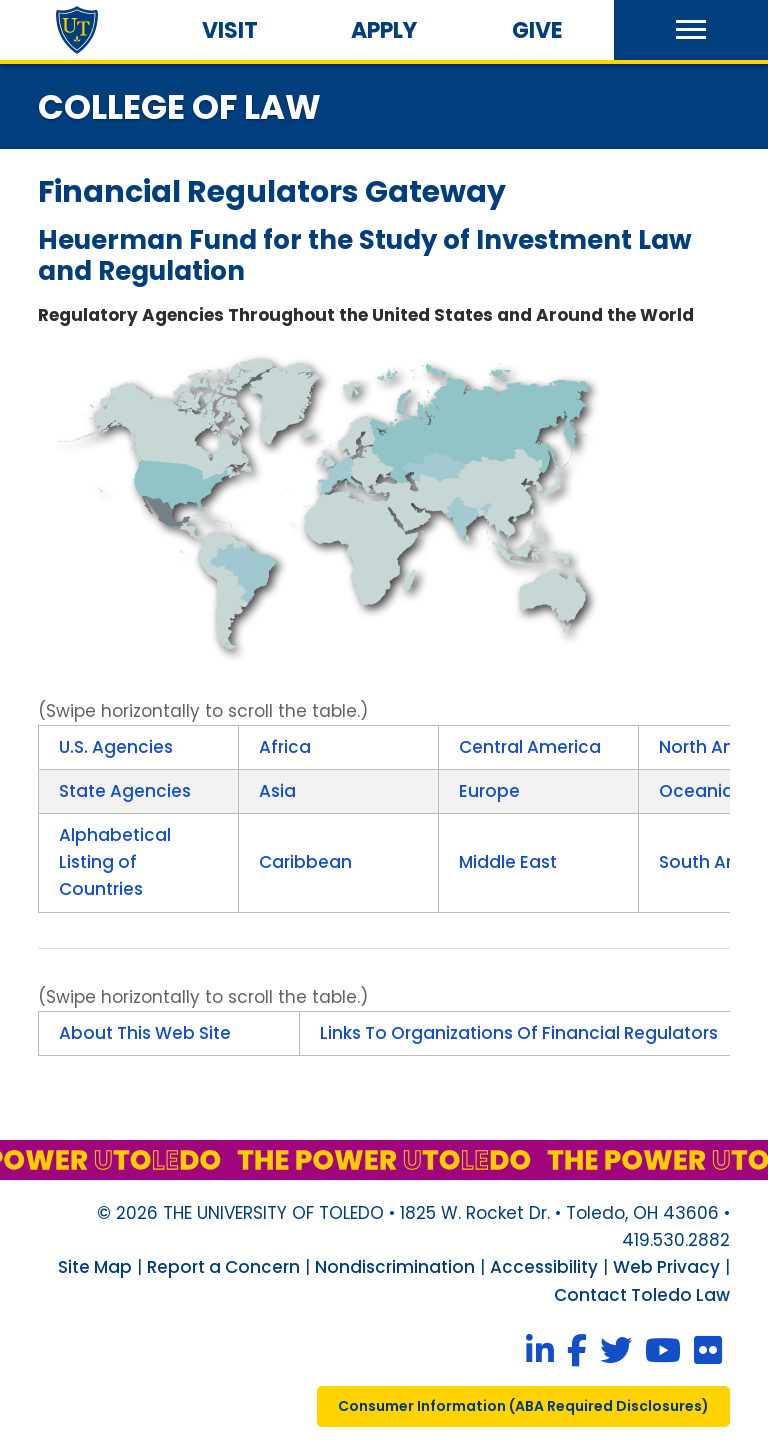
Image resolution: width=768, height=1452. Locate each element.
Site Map (95, 1267)
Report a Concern (223, 1267)
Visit (230, 30)
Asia (277, 791)
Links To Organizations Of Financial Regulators (519, 1033)
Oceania (696, 791)
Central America (530, 747)
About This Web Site (145, 1033)
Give (537, 30)
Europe (489, 791)
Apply (384, 30)
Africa (285, 747)
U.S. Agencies (116, 747)
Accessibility (544, 1267)
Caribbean (305, 862)
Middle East (508, 862)
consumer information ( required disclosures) (523, 1406)
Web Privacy (666, 1267)
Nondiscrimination (395, 1267)
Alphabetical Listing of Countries (115, 862)
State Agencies (125, 791)
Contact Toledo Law (642, 1295)
